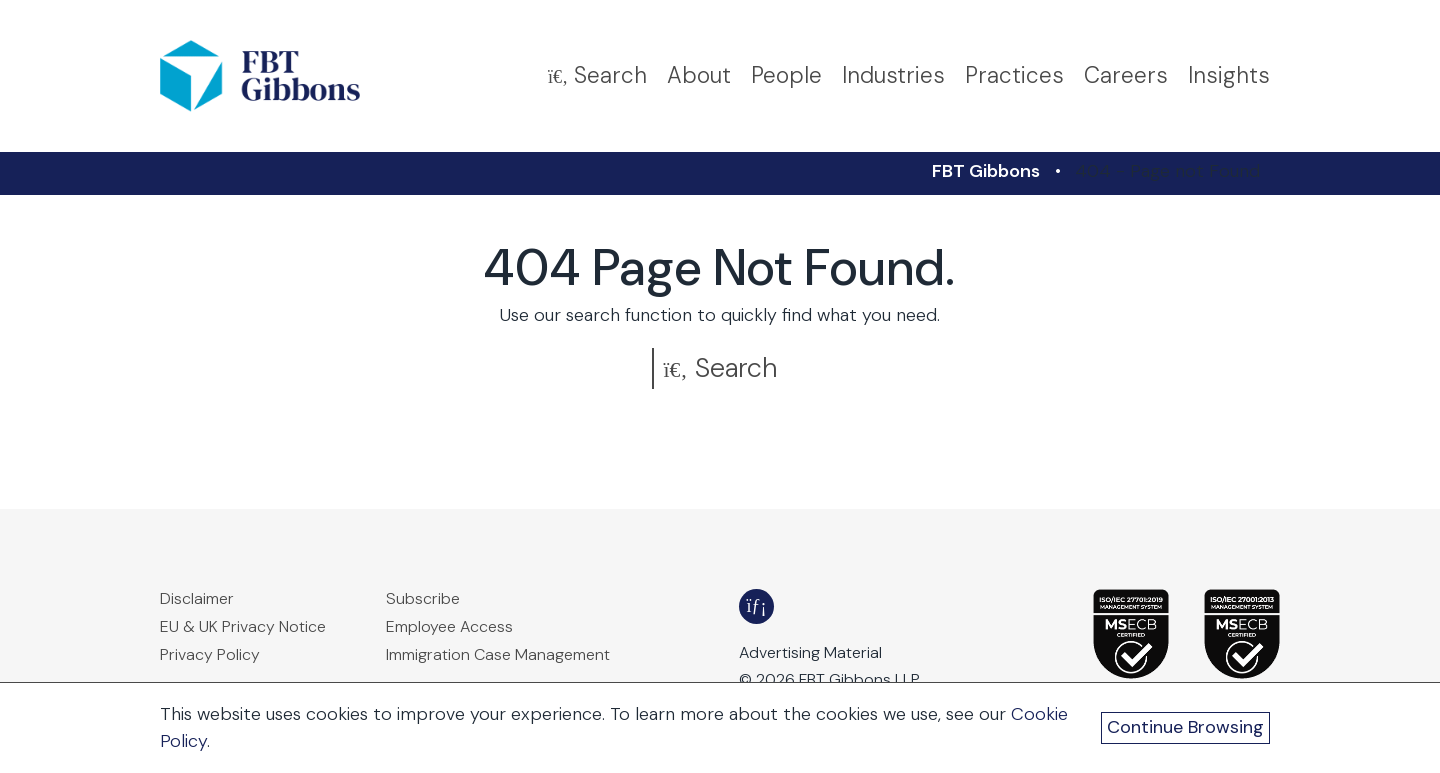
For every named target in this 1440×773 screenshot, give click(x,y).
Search (720, 367)
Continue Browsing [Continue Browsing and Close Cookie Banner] (1185, 727)
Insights (1229, 75)
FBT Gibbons (986, 171)
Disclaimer (197, 598)
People (786, 75)
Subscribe (423, 598)
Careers (1126, 75)
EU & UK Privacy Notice (243, 626)
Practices (1014, 75)
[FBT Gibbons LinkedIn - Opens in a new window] (756, 606)
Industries (893, 75)
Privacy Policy (210, 654)
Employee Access (449, 626)
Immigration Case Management (498, 654)
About (699, 75)
